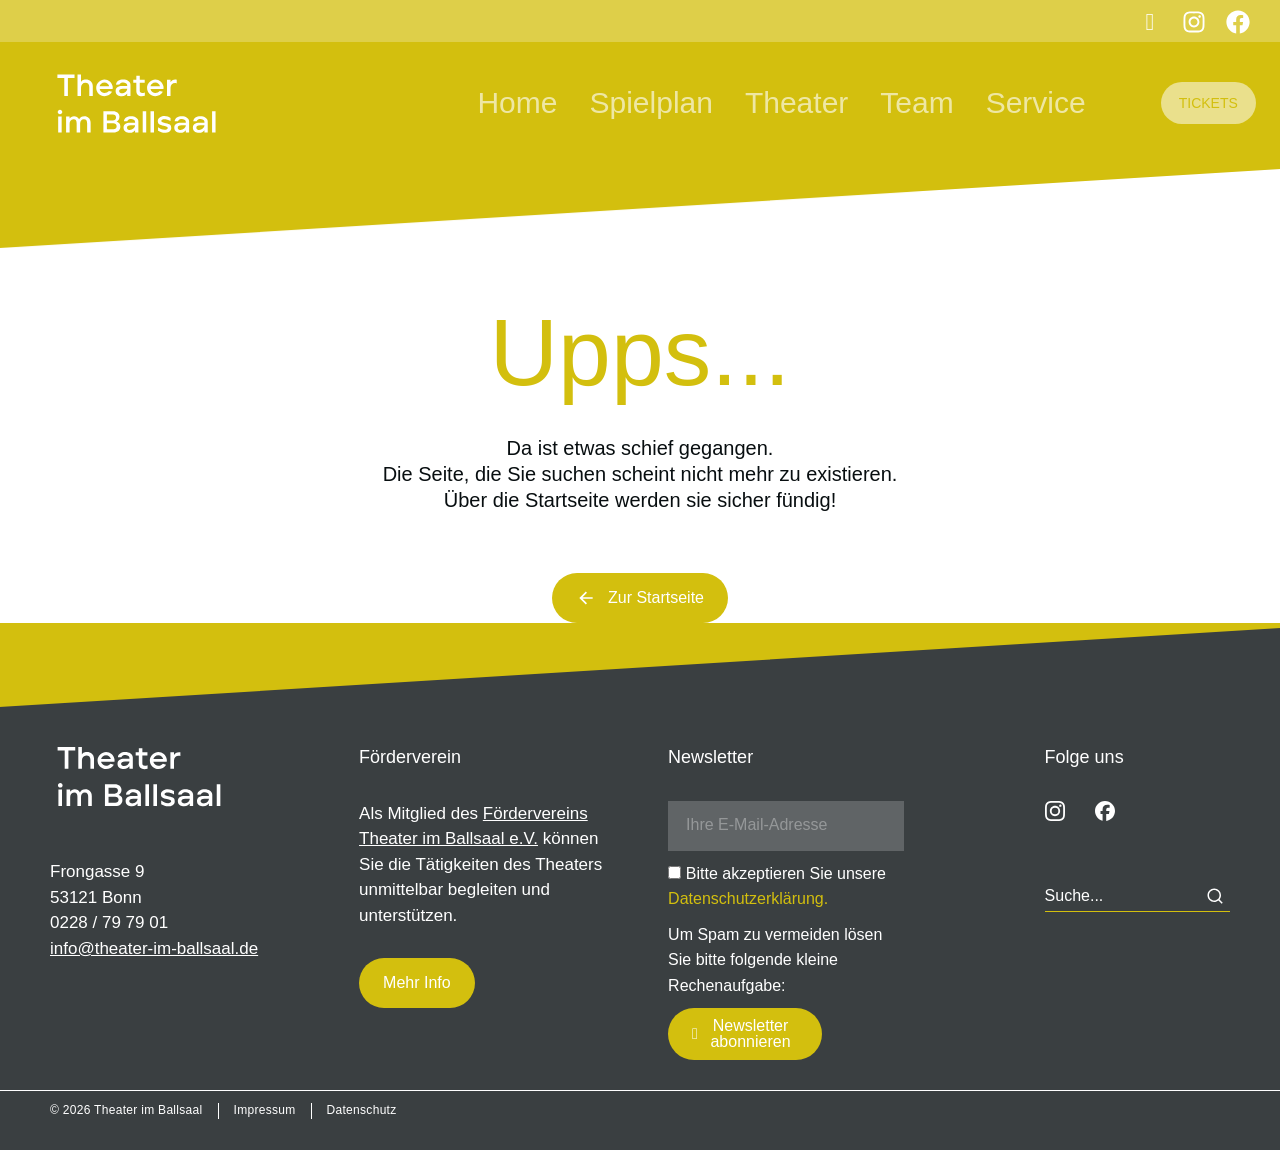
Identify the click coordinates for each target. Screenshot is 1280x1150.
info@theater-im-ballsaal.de (154, 948)
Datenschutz (362, 1110)
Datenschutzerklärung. (748, 898)
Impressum (265, 1110)
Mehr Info (417, 982)
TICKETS (1208, 103)
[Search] (1215, 896)
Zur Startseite (640, 598)
